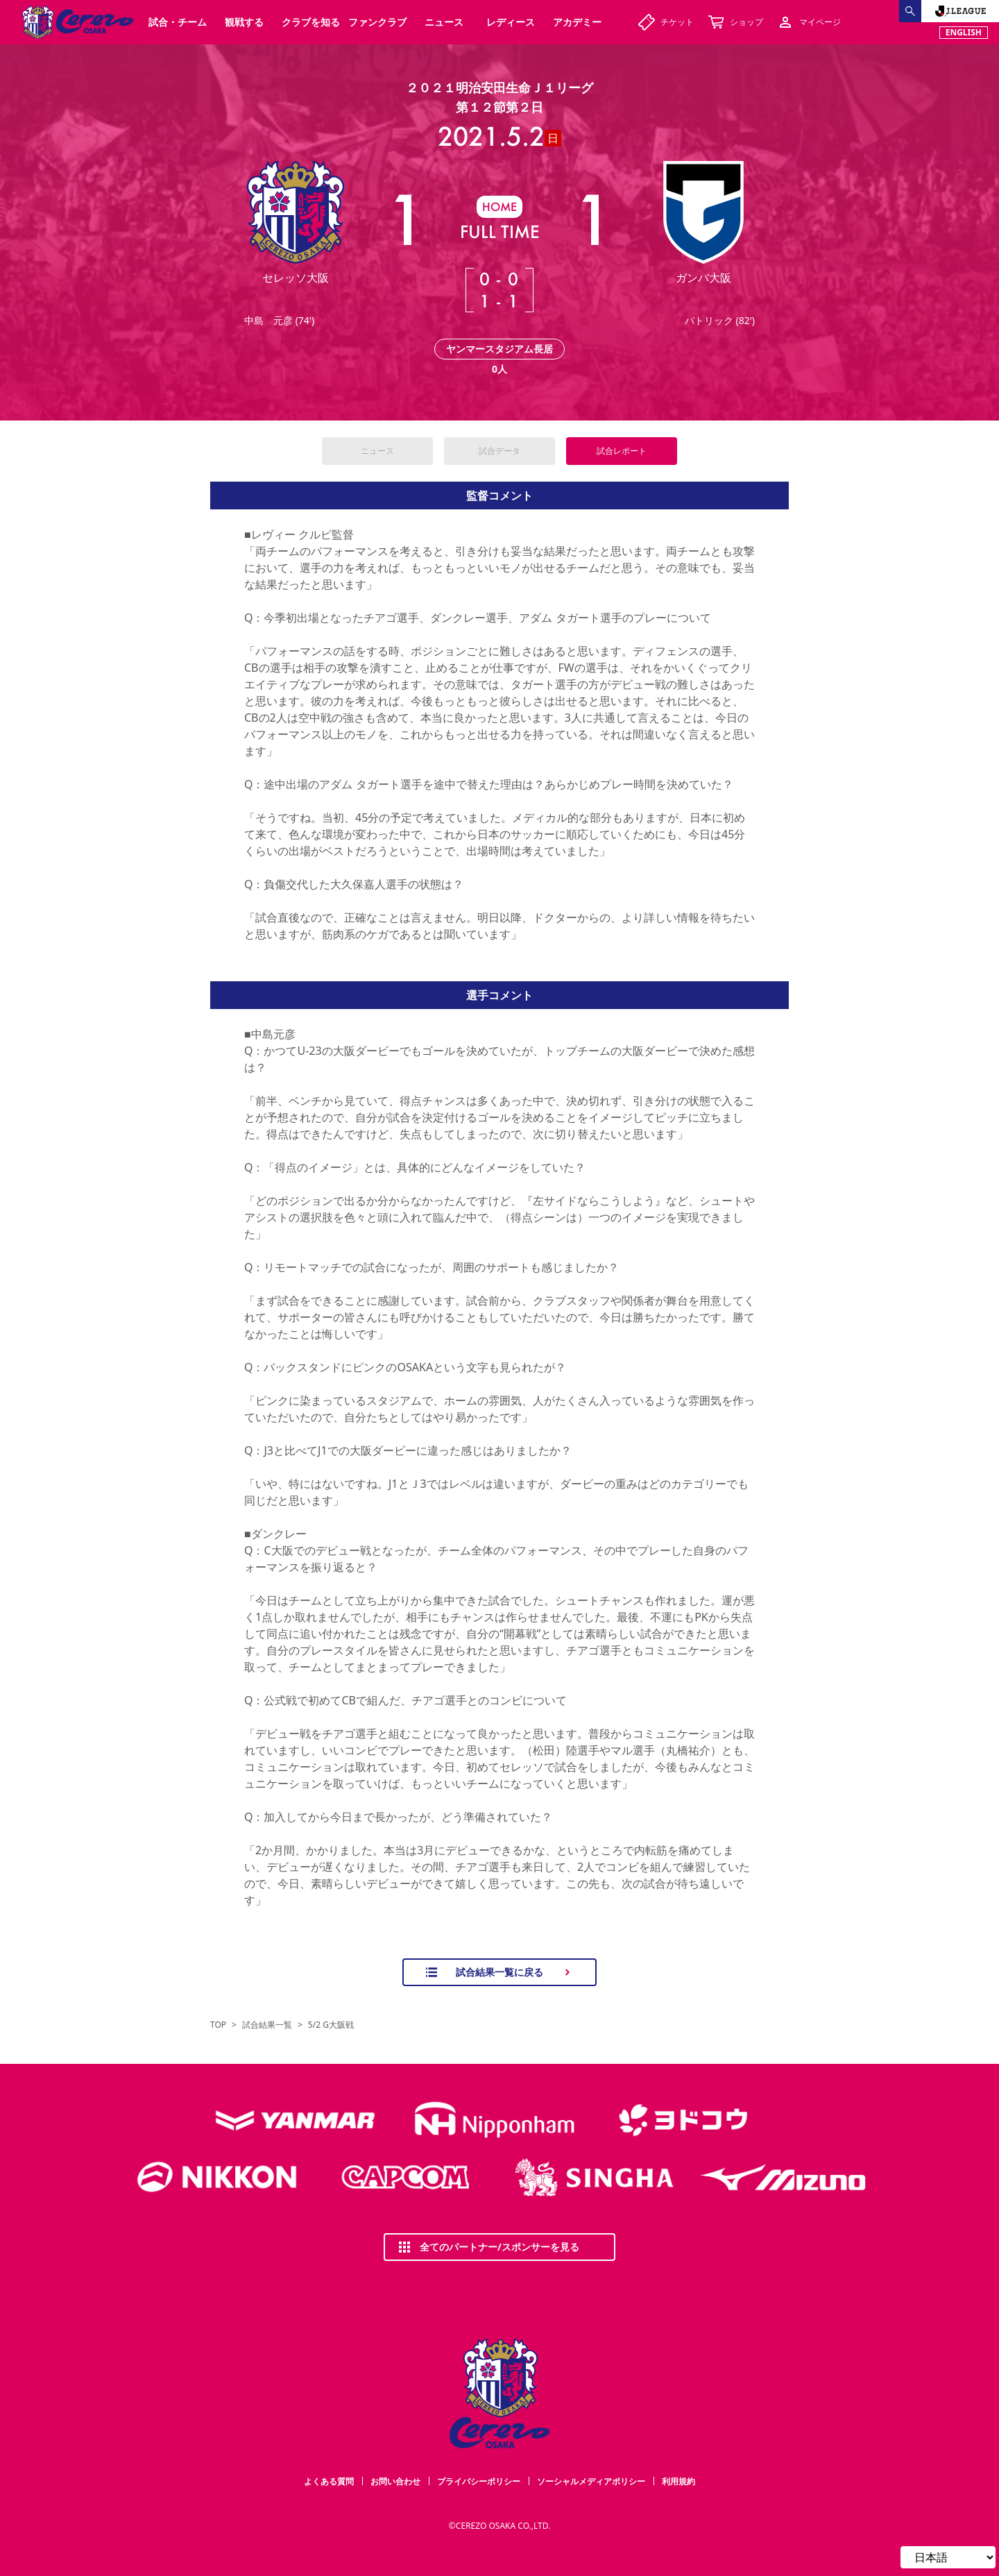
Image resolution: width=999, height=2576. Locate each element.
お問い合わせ (395, 2481)
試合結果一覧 (267, 2025)
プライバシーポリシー (478, 2481)
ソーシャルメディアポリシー (591, 2481)
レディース (510, 21)
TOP (218, 2025)
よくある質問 (329, 2481)
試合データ (499, 451)
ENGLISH (964, 32)
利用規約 (678, 2481)
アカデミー (577, 21)
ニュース (377, 451)
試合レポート (622, 451)
